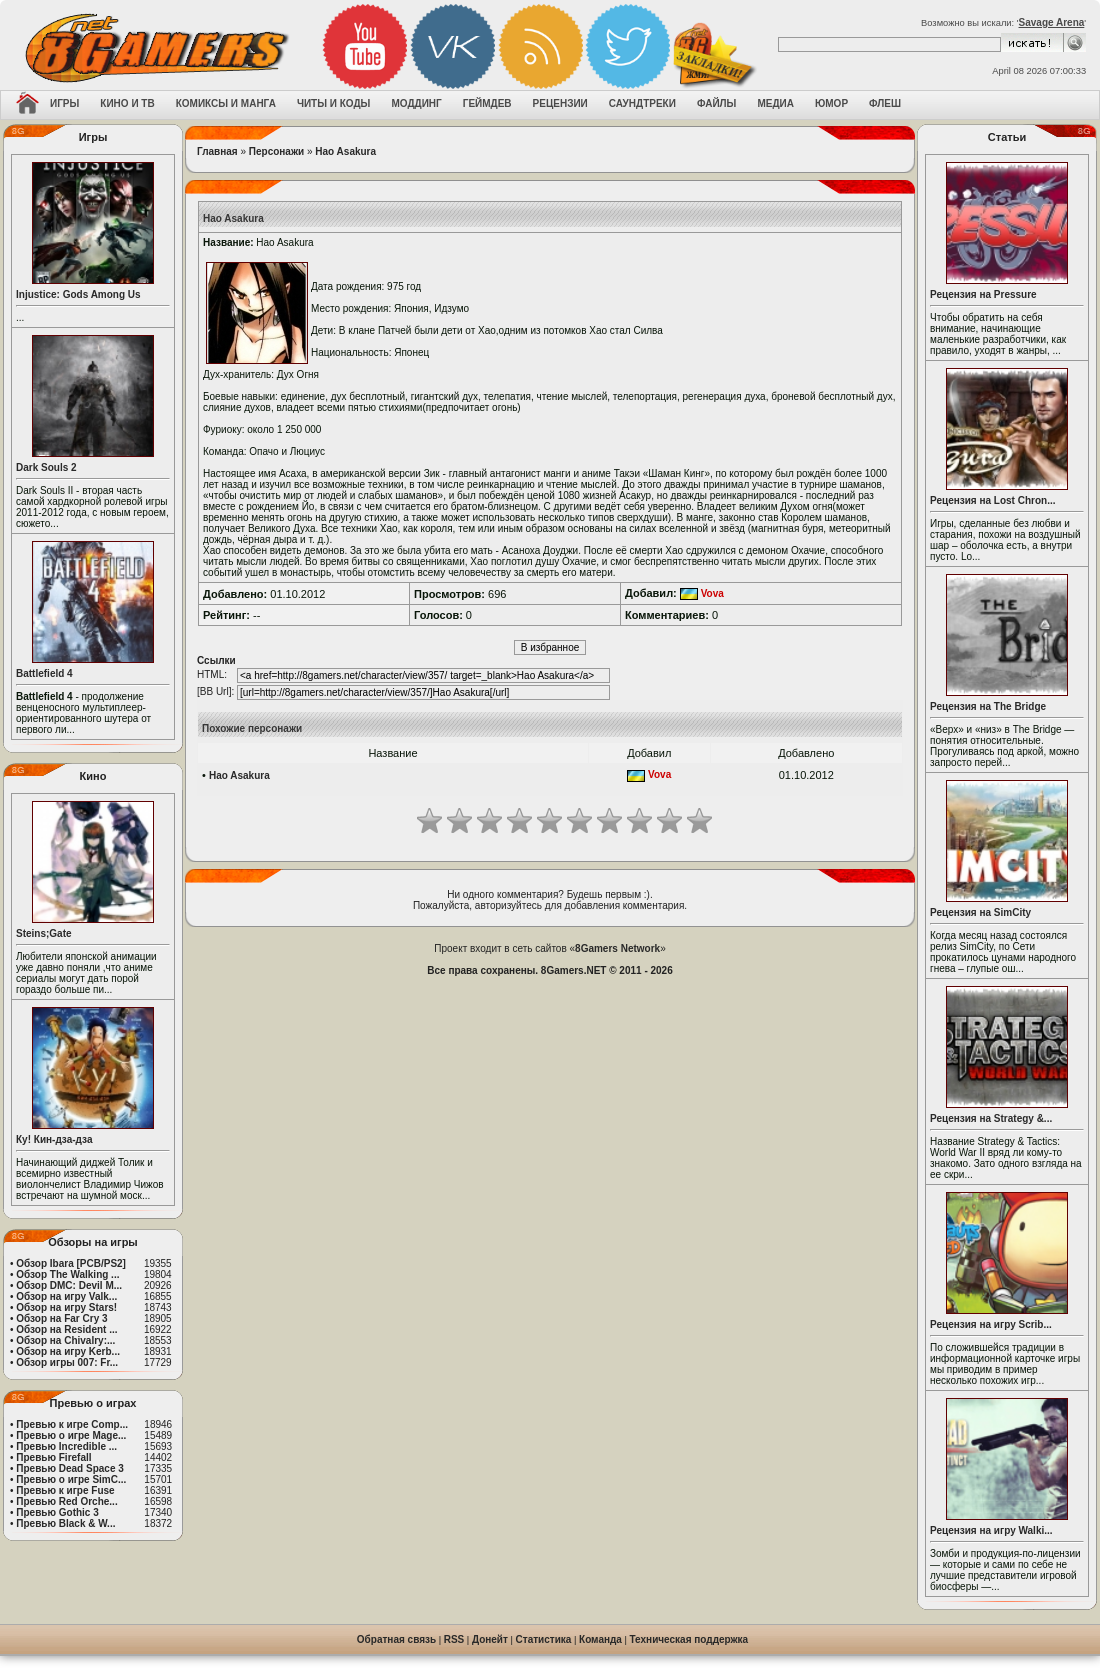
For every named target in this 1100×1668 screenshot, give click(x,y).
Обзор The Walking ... (67, 1274)
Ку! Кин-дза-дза (54, 1139)
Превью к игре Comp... (72, 1424)
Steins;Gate (44, 933)
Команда (600, 1639)
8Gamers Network (617, 948)
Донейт (490, 1639)
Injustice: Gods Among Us (78, 294)
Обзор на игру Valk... (66, 1296)
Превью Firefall (53, 1457)
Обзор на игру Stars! (66, 1307)
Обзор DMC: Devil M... (69, 1285)
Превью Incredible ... (66, 1446)
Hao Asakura (345, 151)
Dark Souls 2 (46, 467)
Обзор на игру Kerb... (68, 1351)
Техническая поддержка (689, 1639)
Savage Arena (1052, 22)
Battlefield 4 (44, 673)
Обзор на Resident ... (66, 1329)
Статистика (544, 1639)
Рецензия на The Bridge (988, 706)
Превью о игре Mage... (71, 1435)
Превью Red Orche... (66, 1501)
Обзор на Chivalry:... (65, 1340)
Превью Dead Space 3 (70, 1468)
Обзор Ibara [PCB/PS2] (71, 1263)
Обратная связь (396, 1639)
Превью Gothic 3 (57, 1512)
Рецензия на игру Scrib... (991, 1324)
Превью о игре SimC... (71, 1479)
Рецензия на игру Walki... (991, 1530)
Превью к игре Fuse (65, 1490)
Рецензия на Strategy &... (991, 1118)
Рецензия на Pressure (983, 294)
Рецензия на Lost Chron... (993, 500)
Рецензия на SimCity (980, 912)
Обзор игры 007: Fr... (67, 1362)
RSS (454, 1639)
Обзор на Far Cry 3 (61, 1318)
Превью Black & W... (65, 1523)
